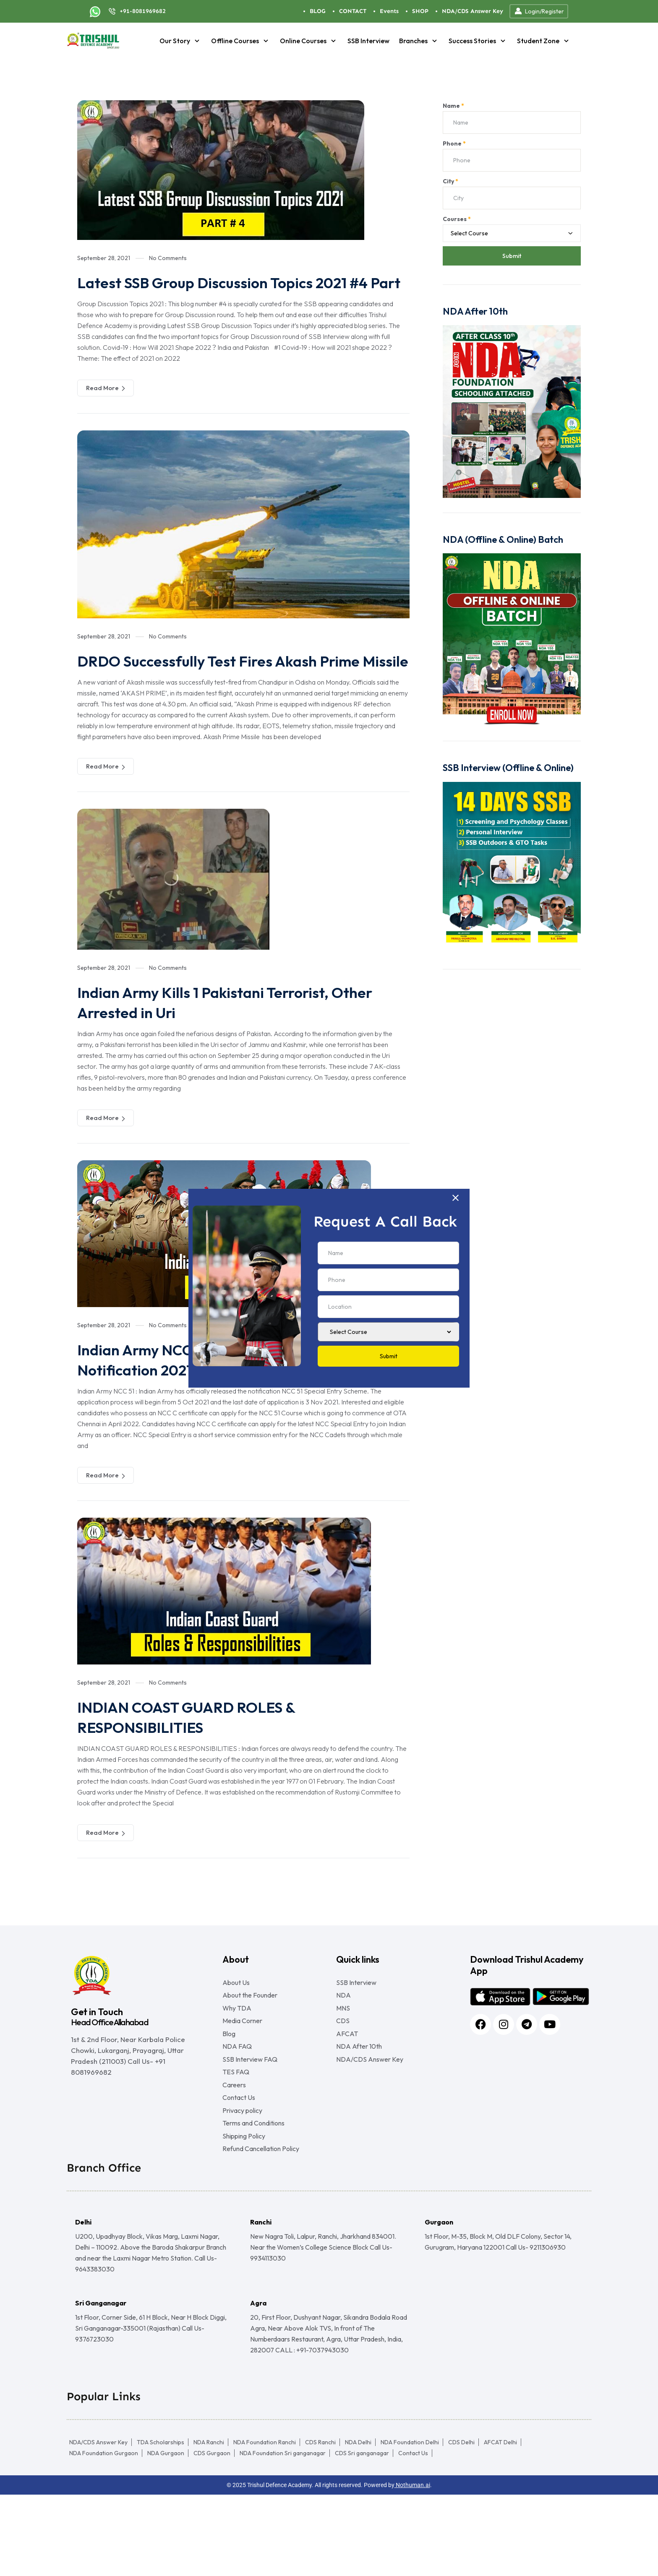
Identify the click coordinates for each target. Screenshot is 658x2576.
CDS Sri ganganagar (362, 2534)
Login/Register (539, 11)
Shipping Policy (243, 2214)
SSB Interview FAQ (249, 2118)
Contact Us (238, 2166)
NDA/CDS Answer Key (472, 11)
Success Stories (478, 40)
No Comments (168, 258)
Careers (234, 2150)
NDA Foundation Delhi (410, 2523)
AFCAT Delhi (500, 2523)
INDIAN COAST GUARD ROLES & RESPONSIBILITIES (201, 1756)
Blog (228, 2086)
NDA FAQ (237, 2102)
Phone (454, 143)
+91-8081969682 (143, 11)
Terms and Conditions (253, 2198)
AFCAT (347, 2086)
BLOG (318, 11)
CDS (343, 2070)
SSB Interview (368, 40)
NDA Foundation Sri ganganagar (283, 2534)
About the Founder (249, 2038)
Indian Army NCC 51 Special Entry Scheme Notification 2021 (234, 1399)
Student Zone (544, 40)
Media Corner (242, 2070)
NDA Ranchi (208, 2523)
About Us (236, 2023)
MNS (343, 2054)
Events (389, 11)
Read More (105, 408)
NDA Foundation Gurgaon (103, 2534)
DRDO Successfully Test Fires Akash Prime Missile (236, 690)
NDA (343, 2038)
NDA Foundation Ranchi (264, 2523)
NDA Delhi (358, 2523)
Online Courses (309, 40)
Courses (457, 219)
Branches (419, 40)
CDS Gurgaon (211, 2534)
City (450, 181)
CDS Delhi (461, 2523)
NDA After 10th (359, 2102)
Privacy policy (242, 2182)
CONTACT (352, 11)
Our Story (180, 40)
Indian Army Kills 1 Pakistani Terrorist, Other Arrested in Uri (241, 1042)
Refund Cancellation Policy (260, 2230)
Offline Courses (240, 40)
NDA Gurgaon (165, 2534)
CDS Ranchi (320, 2523)
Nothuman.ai (412, 2566)
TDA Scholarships (160, 2523)
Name (453, 105)
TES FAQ (235, 2134)
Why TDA (236, 2054)
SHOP (420, 11)
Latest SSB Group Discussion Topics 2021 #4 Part (241, 292)
